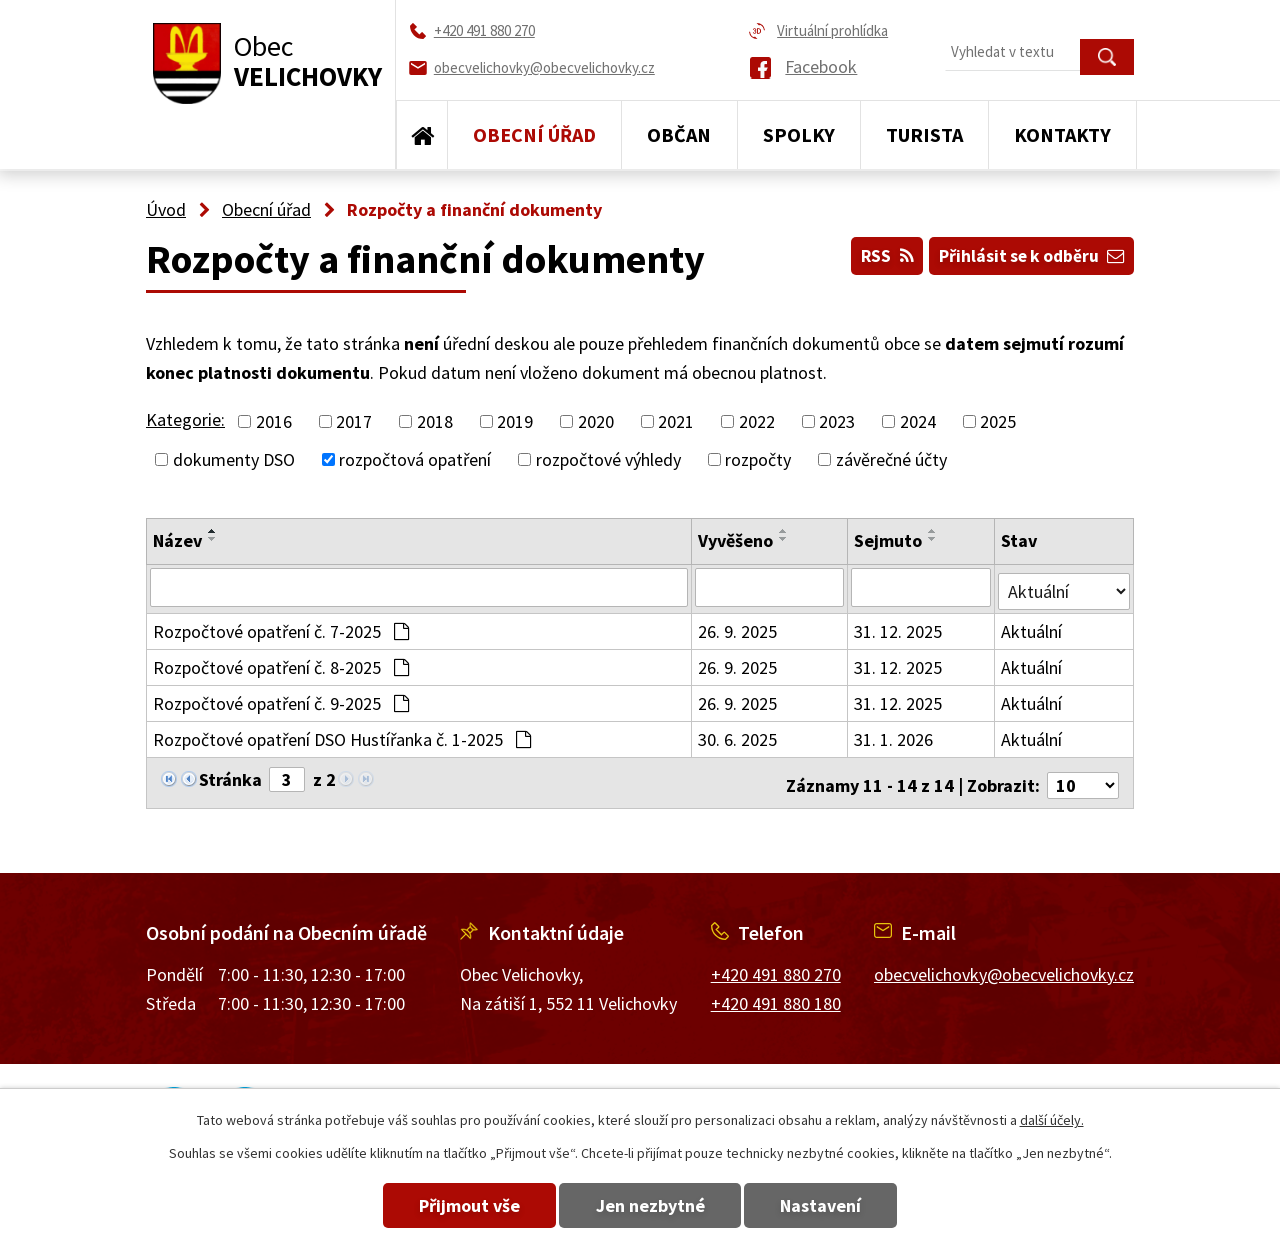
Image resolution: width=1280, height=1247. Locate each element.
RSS (874, 252)
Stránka (230, 775)
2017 (354, 421)
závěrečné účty (891, 459)
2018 (435, 421)
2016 (274, 421)
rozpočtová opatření (415, 459)
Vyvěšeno (736, 540)
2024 (918, 421)
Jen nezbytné (650, 1205)
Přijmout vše (452, 1205)
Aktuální (1032, 627)
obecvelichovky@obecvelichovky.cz (1004, 965)
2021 (676, 421)
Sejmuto (889, 540)
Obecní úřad (534, 134)
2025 (998, 421)
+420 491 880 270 (776, 965)
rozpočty (758, 459)
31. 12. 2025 (899, 627)
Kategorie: (185, 419)
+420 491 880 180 (776, 993)
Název (177, 540)
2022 (757, 421)
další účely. (1052, 1120)
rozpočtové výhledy (608, 459)
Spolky (799, 134)
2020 (596, 421)
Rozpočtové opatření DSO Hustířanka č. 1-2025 (342, 735)
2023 (837, 421)
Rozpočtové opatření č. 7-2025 (281, 627)
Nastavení (838, 1205)
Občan (679, 134)
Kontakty (1062, 134)
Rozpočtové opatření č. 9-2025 (281, 699)
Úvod (422, 135)
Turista (924, 134)
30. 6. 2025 (738, 735)
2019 (515, 421)
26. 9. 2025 (738, 627)
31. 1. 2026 (894, 735)
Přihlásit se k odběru (1027, 252)
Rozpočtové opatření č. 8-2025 (281, 663)
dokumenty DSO (234, 459)
